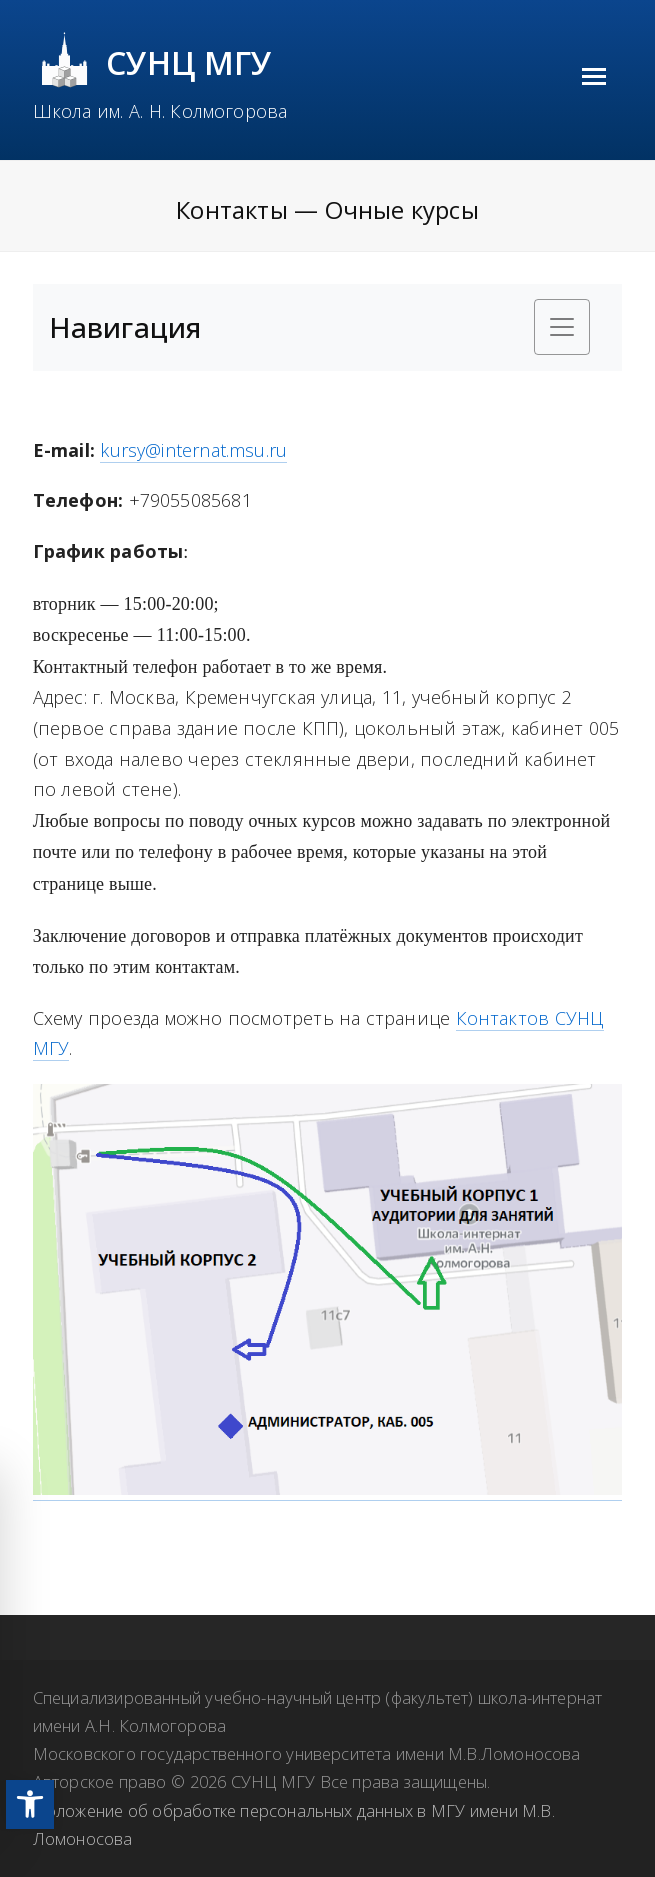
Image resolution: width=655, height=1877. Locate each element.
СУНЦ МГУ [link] (189, 62)
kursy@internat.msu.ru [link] (193, 450)
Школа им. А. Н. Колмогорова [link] (160, 111)
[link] (30, 1804)
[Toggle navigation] (562, 327)
